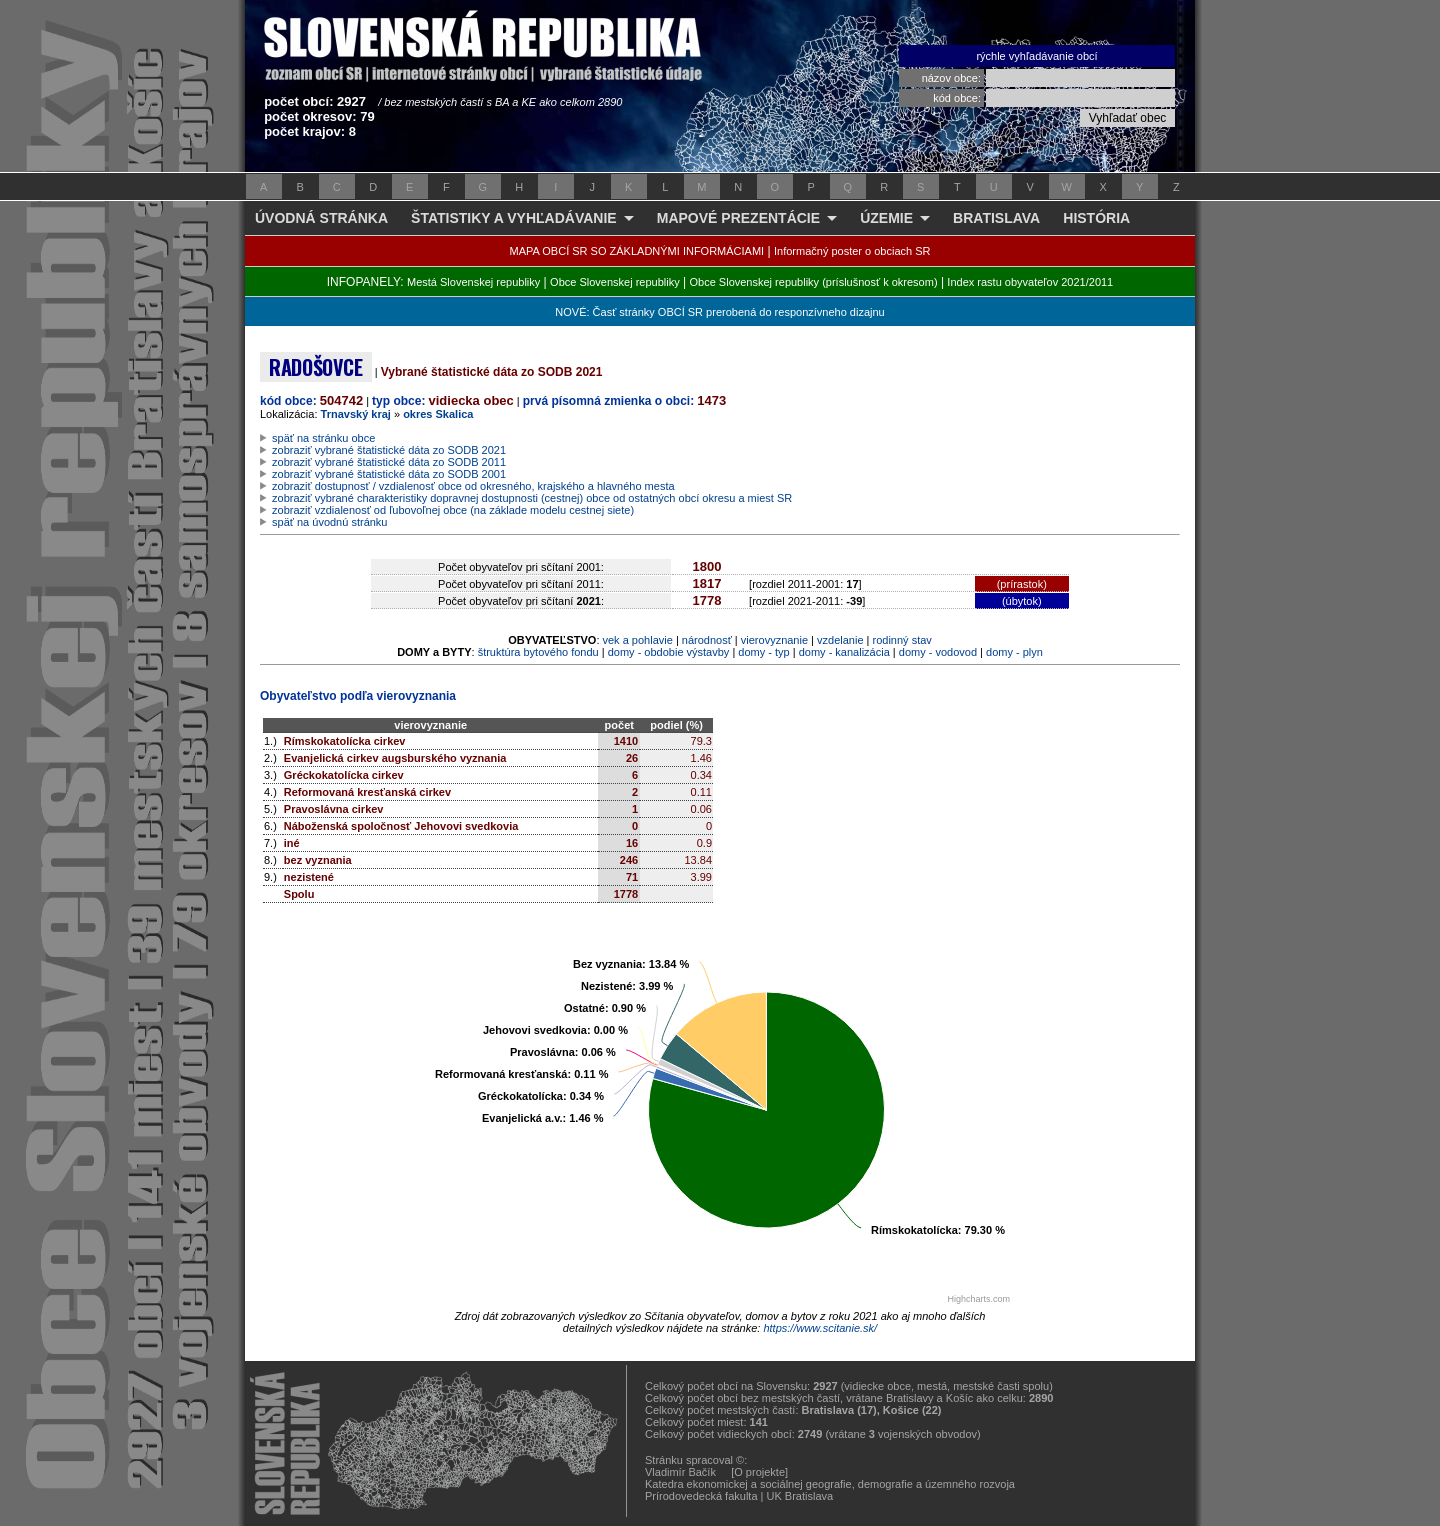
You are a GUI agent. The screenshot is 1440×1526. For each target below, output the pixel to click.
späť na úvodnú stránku (329, 522)
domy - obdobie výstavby (669, 652)
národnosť (707, 640)
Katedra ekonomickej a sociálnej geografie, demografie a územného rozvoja (830, 1484)
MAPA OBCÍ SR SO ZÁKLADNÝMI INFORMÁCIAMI (637, 251)
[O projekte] (759, 1472)
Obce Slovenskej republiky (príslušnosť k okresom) (814, 282)
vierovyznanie (774, 640)
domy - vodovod (938, 652)
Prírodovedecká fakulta (701, 1496)
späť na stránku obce (323, 438)
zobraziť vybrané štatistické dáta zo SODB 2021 (389, 450)
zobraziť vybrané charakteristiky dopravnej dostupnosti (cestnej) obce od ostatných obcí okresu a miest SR (532, 498)
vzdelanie (840, 640)
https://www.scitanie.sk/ (820, 1328)
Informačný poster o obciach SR (852, 251)
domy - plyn (1014, 652)
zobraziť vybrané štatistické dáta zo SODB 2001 (389, 474)
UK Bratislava (800, 1496)
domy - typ (763, 652)
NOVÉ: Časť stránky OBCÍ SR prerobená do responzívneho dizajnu (719, 312)
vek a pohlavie (638, 640)
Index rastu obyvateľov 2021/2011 (1030, 282)
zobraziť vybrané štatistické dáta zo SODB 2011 (389, 462)
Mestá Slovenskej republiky (473, 282)
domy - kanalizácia (844, 652)
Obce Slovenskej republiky (615, 282)
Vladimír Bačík (680, 1472)
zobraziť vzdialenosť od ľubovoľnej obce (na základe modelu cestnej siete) (453, 510)
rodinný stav (902, 640)
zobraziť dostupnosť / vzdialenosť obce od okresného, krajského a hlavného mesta (473, 486)
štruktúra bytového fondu (538, 652)
